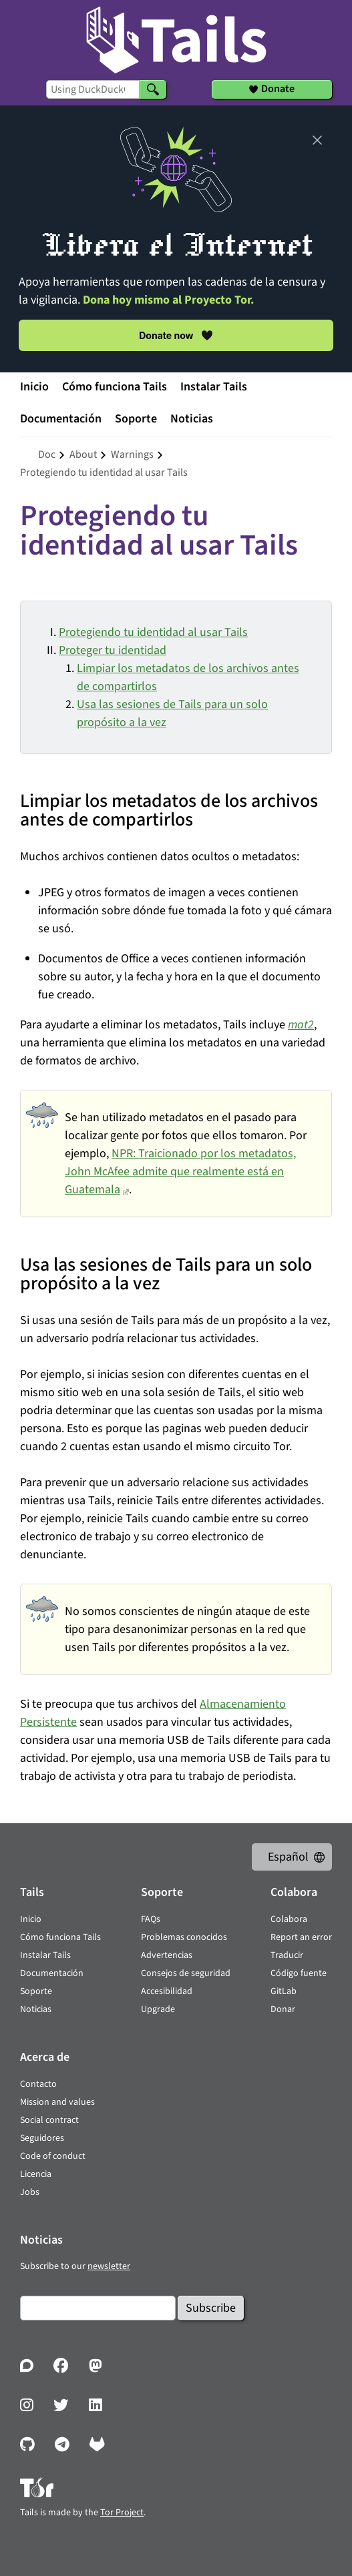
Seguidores (42, 2138)
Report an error (301, 1937)
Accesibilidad (166, 1991)
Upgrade (158, 2009)
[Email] (98, 2308)
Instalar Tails (213, 386)
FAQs (150, 1919)
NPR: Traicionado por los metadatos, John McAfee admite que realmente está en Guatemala (180, 1171)
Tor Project (122, 2512)
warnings (132, 454)
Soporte (136, 418)
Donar (283, 2009)
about (83, 454)
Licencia (35, 2174)
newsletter (108, 2266)
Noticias (191, 418)
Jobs (29, 2192)
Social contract (49, 2120)
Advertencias (166, 1955)
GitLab (284, 1991)
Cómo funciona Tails (114, 386)
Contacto (38, 2084)
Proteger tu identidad (112, 650)
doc (46, 454)
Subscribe (211, 2308)
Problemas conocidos (184, 1937)
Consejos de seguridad (185, 1973)
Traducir (287, 1955)
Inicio (34, 386)
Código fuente (299, 1973)
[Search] (153, 89)
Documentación (61, 418)
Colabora (289, 1919)
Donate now (176, 335)
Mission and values (57, 2102)
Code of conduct (52, 2156)
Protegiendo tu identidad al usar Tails (153, 632)
